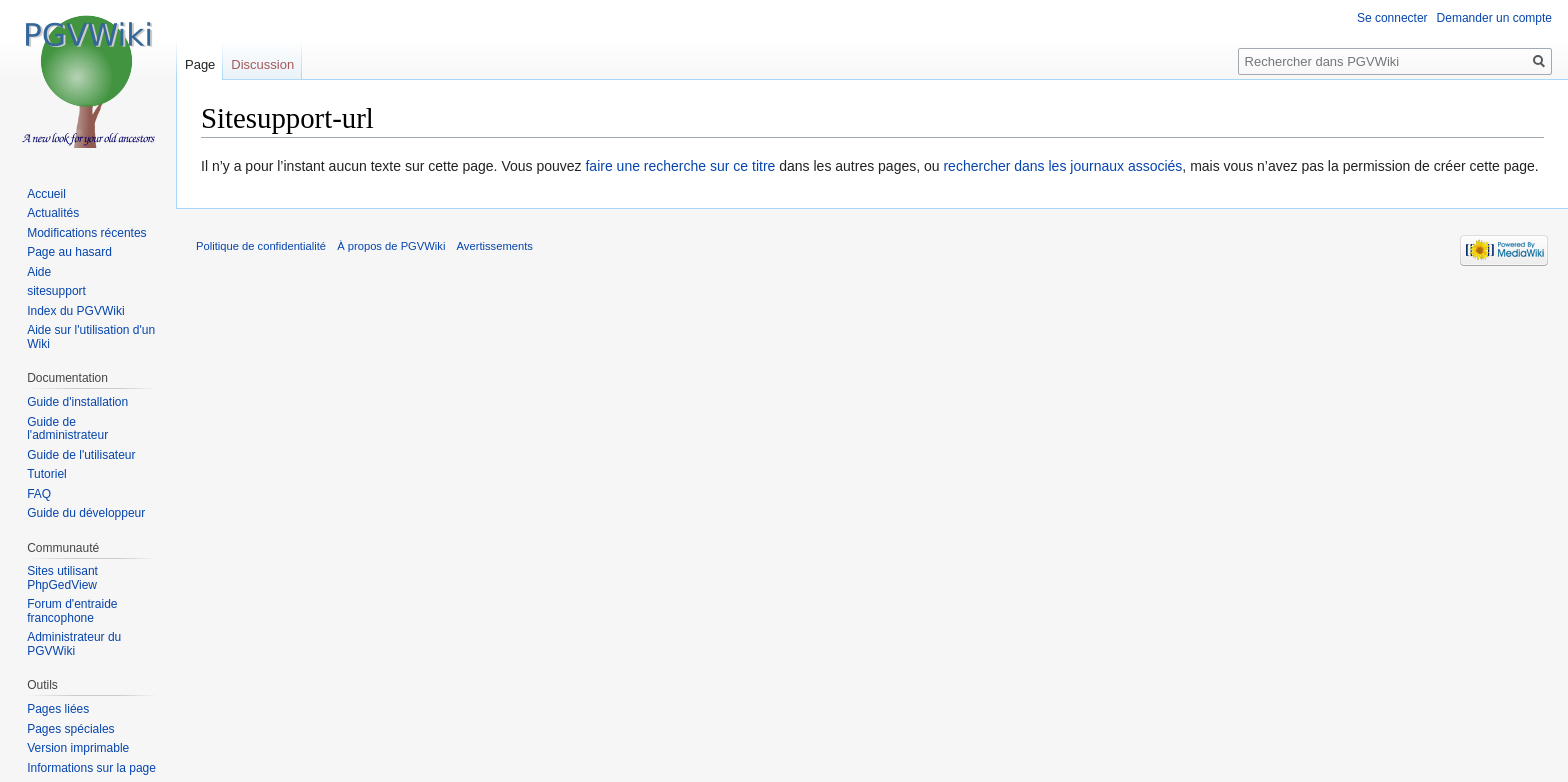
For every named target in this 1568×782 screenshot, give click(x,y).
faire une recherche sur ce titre (680, 166)
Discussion (262, 64)
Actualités (53, 213)
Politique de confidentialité (261, 246)
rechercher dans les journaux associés (1062, 166)
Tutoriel (47, 474)
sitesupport (56, 291)
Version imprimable (78, 748)
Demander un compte (1494, 18)
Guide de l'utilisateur (81, 455)
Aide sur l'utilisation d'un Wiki (91, 337)
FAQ (39, 494)
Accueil (46, 194)
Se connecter (1392, 18)
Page (200, 64)
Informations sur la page (91, 768)
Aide (39, 272)
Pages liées (58, 709)
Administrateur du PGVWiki (74, 644)
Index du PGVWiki (75, 311)
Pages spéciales (70, 729)
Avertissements (495, 246)
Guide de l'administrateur (67, 429)
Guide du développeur (86, 513)
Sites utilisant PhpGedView (62, 578)
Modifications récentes (86, 233)
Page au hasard (69, 252)
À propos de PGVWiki (391, 246)
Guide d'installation (77, 402)
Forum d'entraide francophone (72, 611)
